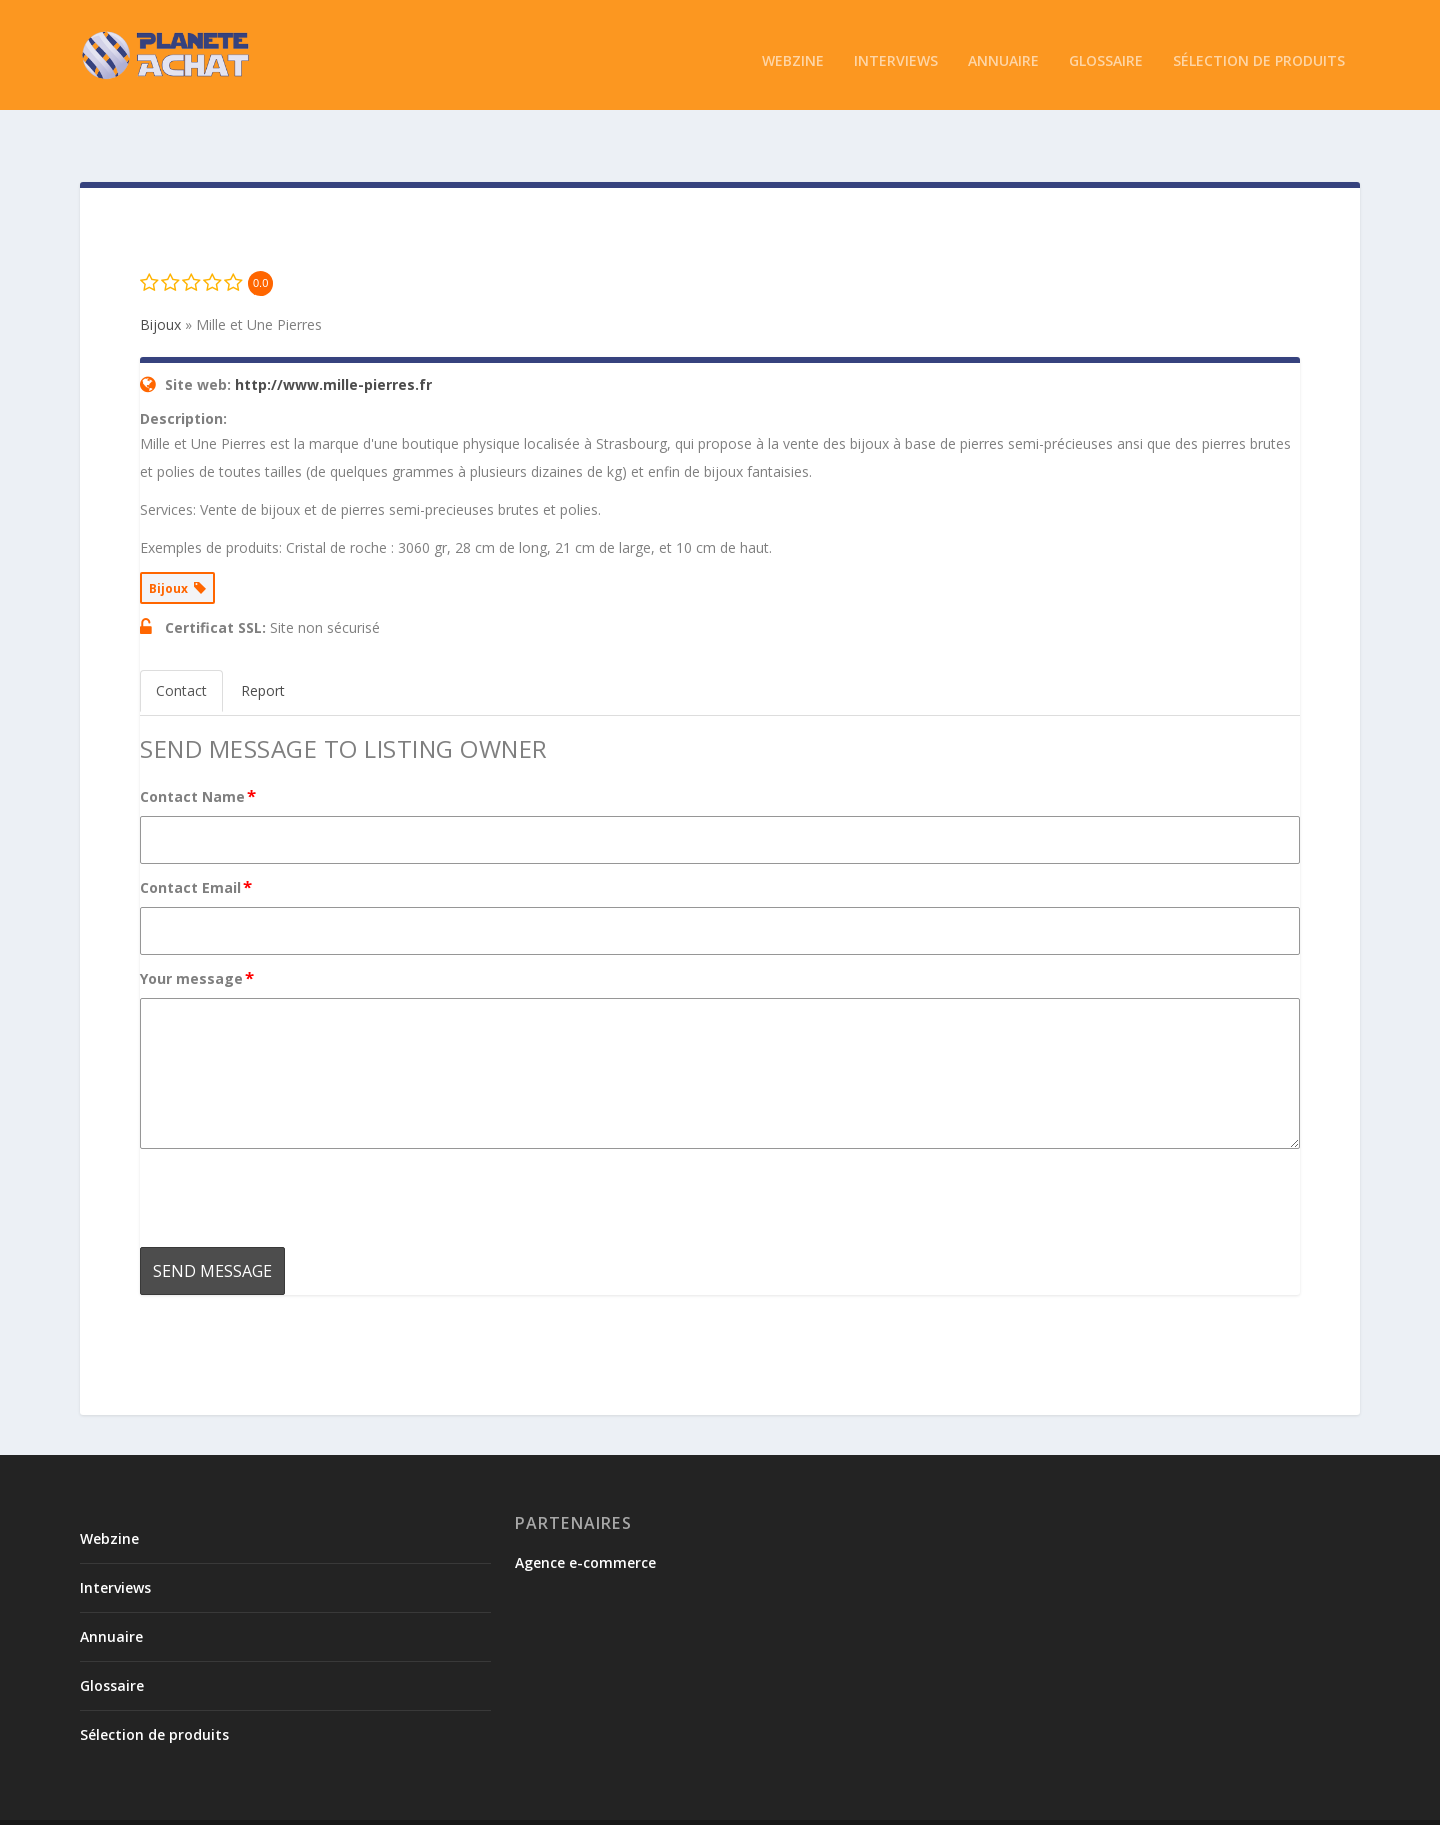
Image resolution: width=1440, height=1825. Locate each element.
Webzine (793, 50)
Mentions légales (1285, 1801)
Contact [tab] (181, 647)
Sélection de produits (1259, 50)
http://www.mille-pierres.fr (333, 341)
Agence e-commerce (585, 1519)
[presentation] (292, 1155)
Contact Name (199, 753)
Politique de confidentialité (1129, 1801)
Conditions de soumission (945, 1801)
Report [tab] (263, 647)
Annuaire (1003, 50)
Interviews (896, 50)
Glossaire (1106, 50)
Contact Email (197, 844)
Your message (198, 935)
